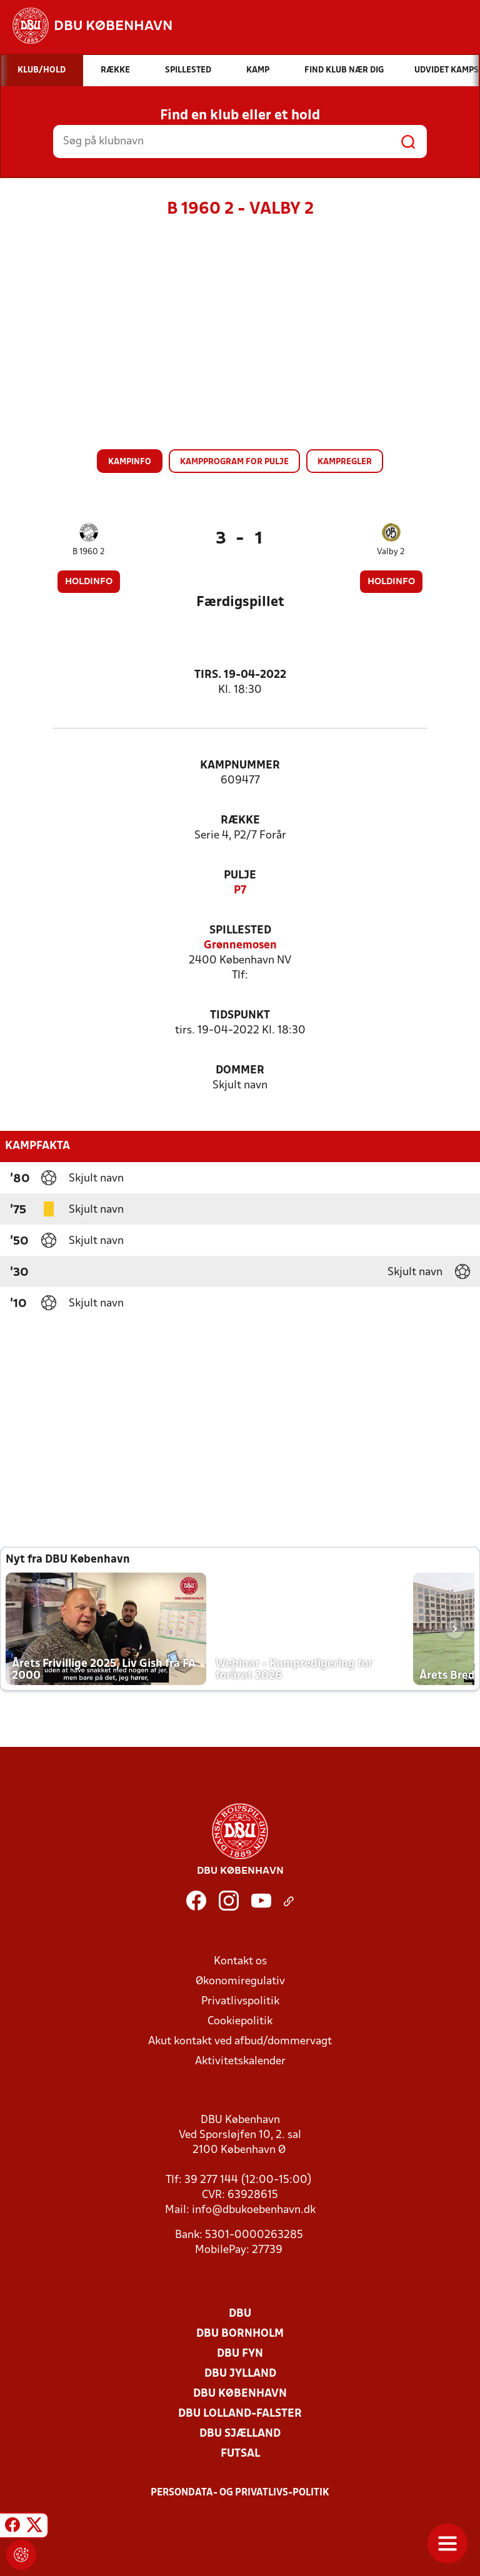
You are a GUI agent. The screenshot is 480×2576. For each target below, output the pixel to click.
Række (240, 820)
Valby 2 (391, 552)
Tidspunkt (240, 1015)
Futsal (240, 2454)
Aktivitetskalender (240, 2061)
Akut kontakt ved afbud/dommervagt (240, 2041)
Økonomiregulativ (240, 1981)
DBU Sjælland (240, 2434)
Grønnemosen (240, 945)
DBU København (240, 2394)
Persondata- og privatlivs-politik (240, 2493)
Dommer (240, 1070)
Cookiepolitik (240, 2021)
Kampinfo (129, 462)
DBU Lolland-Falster (240, 2414)
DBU (240, 2314)
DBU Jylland (240, 2374)
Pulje (240, 875)
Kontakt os (240, 1961)
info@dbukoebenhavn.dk (254, 2210)
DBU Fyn (240, 2354)
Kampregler (345, 462)
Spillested (240, 930)
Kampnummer (240, 765)
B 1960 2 (88, 552)
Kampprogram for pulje (234, 462)
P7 (240, 890)
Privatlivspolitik (240, 2001)
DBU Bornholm (240, 2334)
